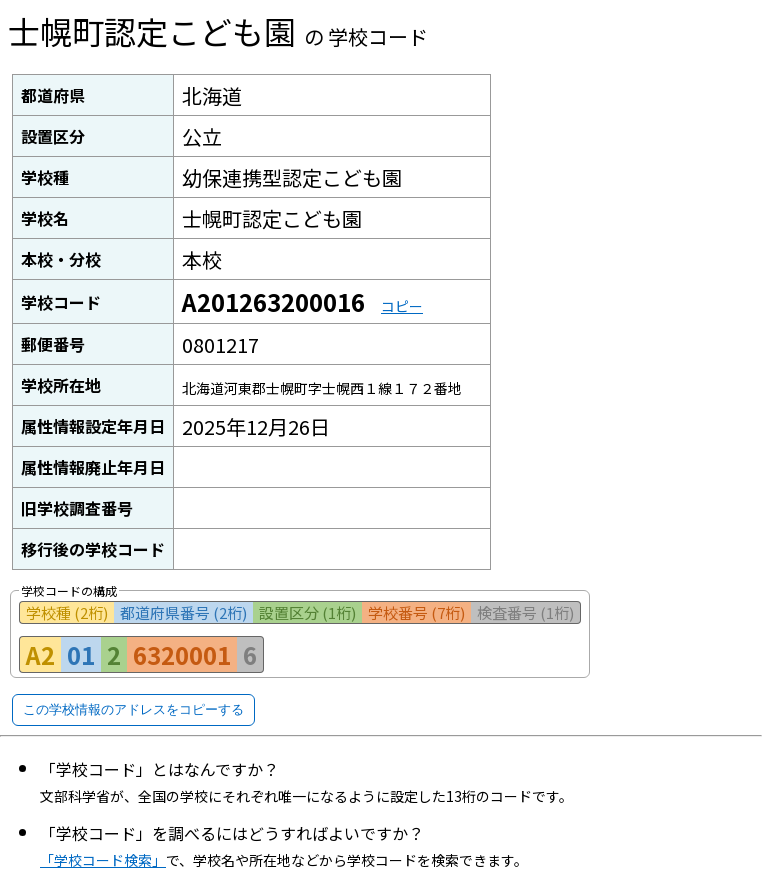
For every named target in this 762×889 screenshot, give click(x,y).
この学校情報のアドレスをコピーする (133, 709)
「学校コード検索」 (103, 860)
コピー (402, 306)
